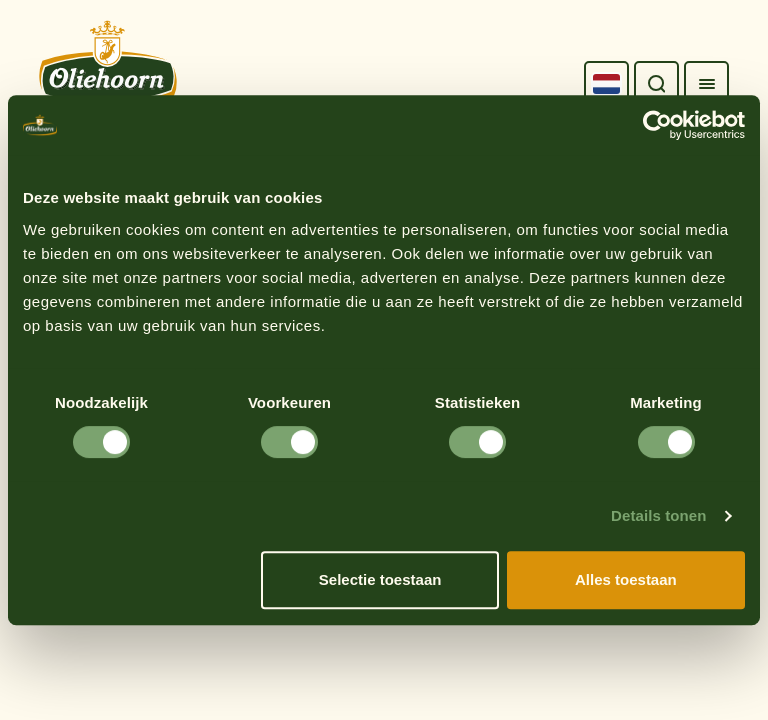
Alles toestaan (626, 579)
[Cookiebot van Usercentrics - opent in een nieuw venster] (657, 125)
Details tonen (658, 515)
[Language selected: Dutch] (606, 84)
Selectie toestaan (380, 579)
